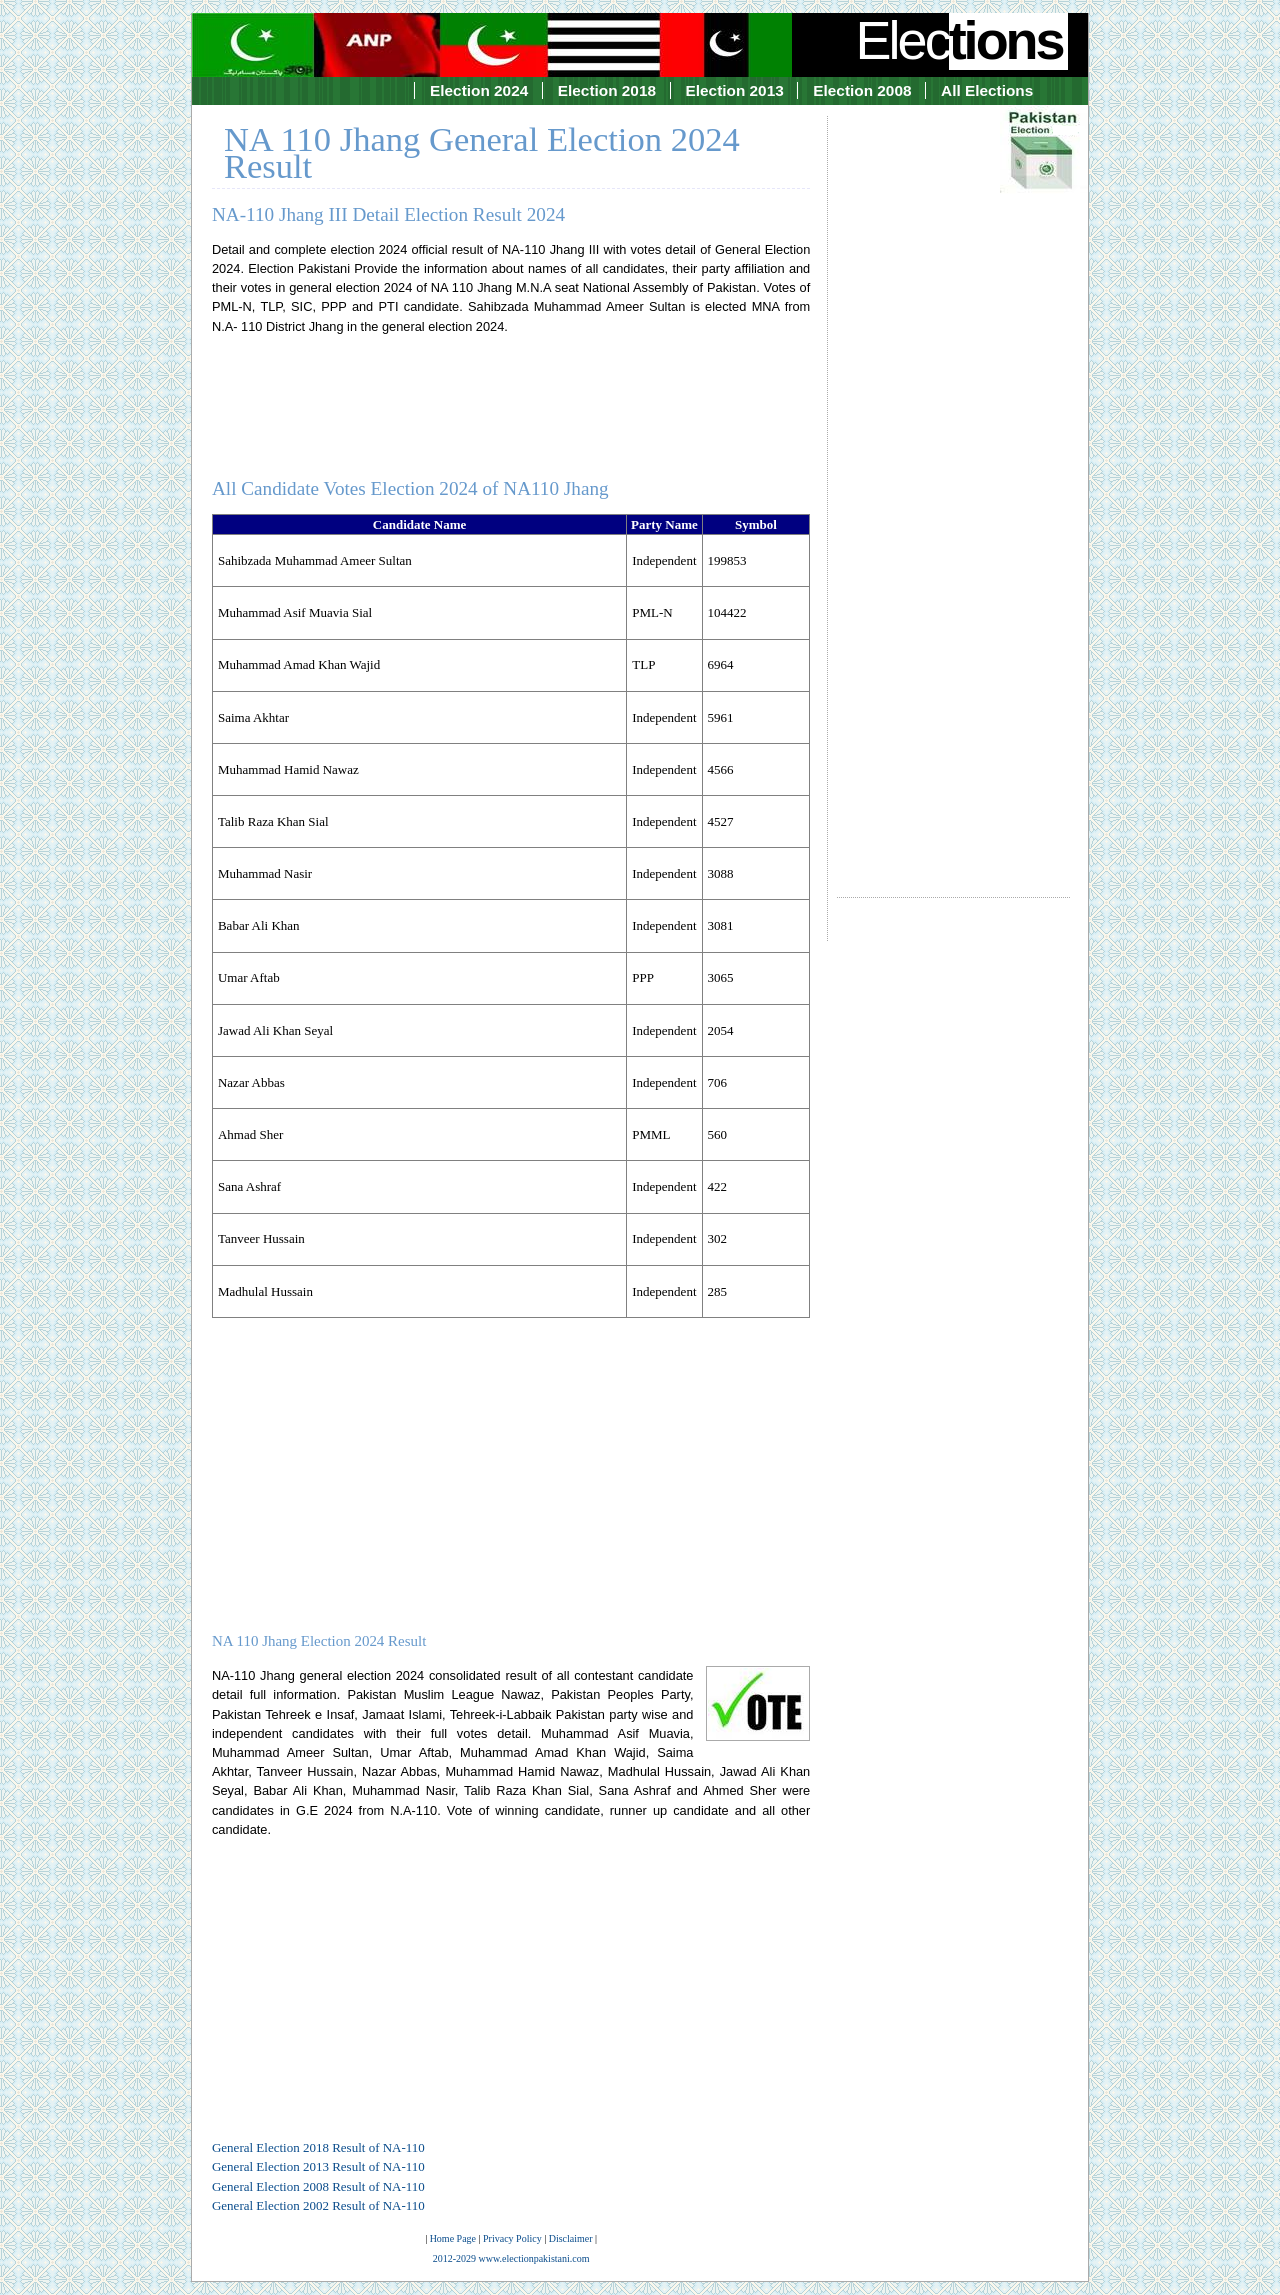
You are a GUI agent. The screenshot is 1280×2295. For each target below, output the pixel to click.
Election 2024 (479, 90)
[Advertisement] (953, 489)
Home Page (453, 2238)
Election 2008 (862, 90)
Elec (962, 40)
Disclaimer (571, 2238)
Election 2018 (607, 90)
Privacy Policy (512, 2238)
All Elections (987, 90)
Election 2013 (735, 90)
